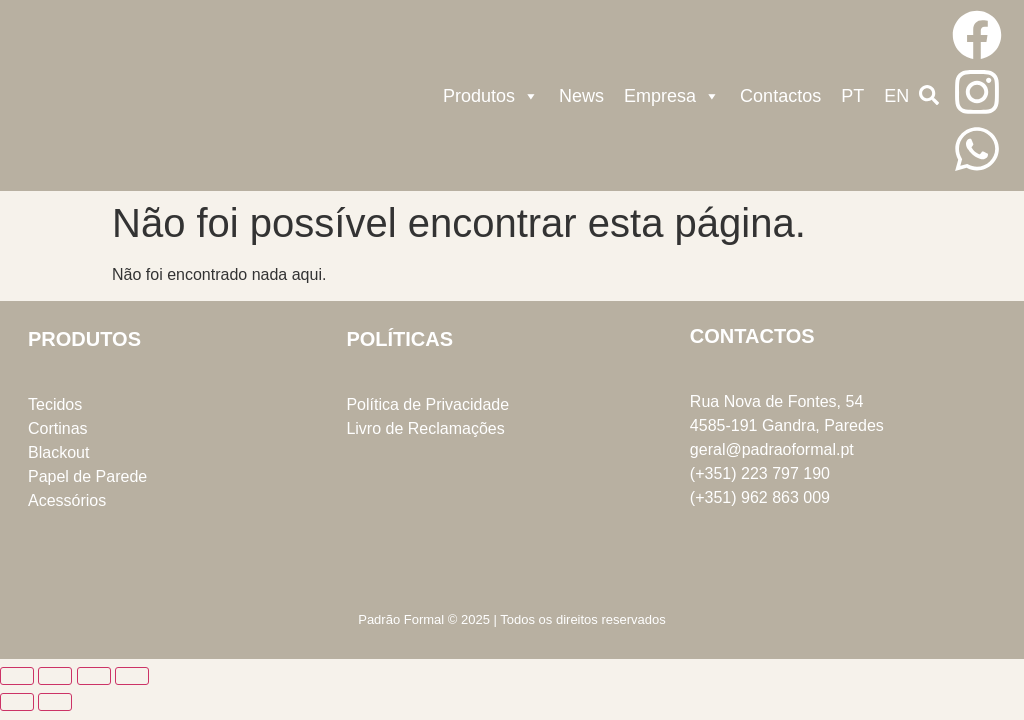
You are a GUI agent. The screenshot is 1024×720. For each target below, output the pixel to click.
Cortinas (58, 428)
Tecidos (55, 404)
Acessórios (67, 500)
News (581, 96)
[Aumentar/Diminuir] (17, 676)
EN (896, 96)
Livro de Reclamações (425, 428)
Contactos (780, 96)
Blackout (58, 452)
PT (852, 96)
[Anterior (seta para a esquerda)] (17, 702)
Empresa (672, 96)
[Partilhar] (94, 676)
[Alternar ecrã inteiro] (55, 676)
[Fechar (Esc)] (132, 676)
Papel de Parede (87, 476)
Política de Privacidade (427, 404)
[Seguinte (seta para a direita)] (55, 702)
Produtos (491, 96)
